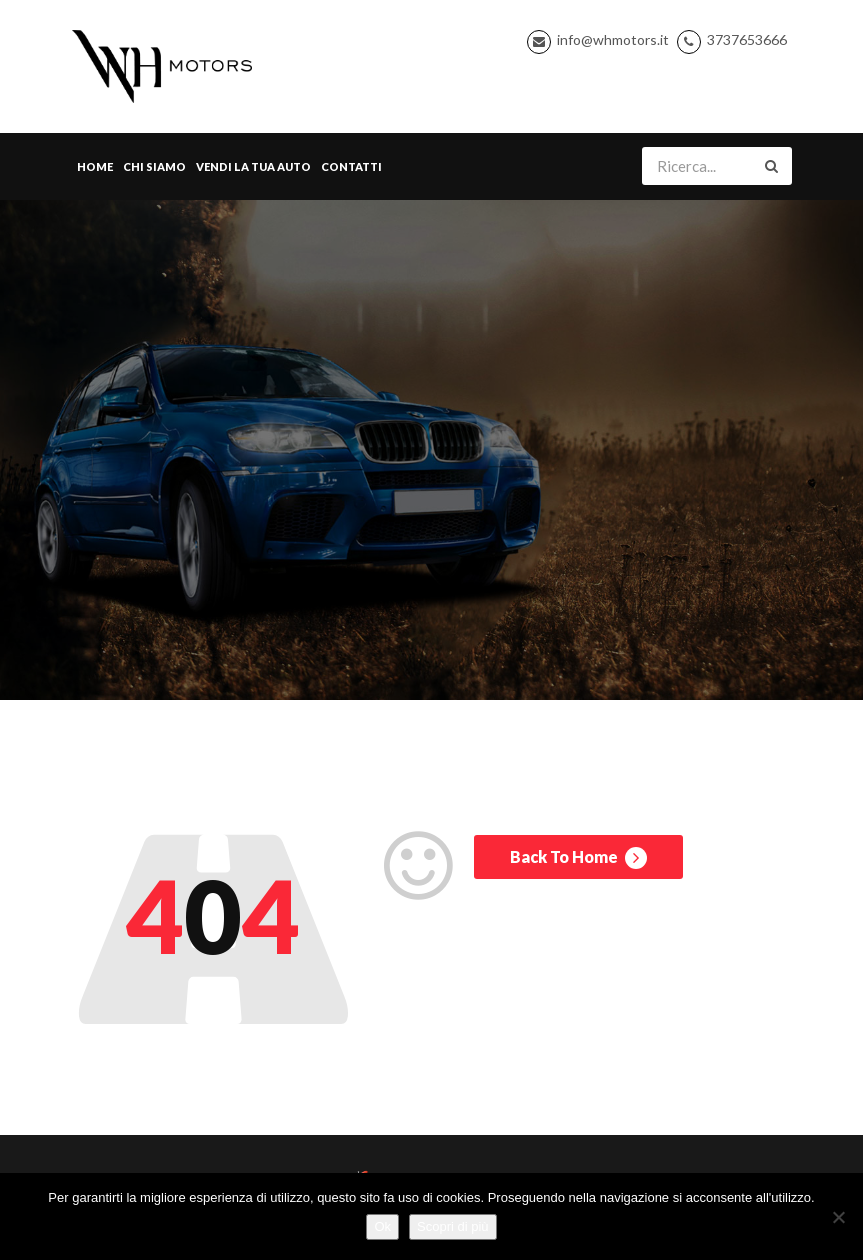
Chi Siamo (154, 166)
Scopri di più (453, 1226)
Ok (382, 1226)
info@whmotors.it (613, 39)
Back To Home (578, 858)
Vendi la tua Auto (253, 166)
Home (95, 166)
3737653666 (747, 39)
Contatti (351, 166)
